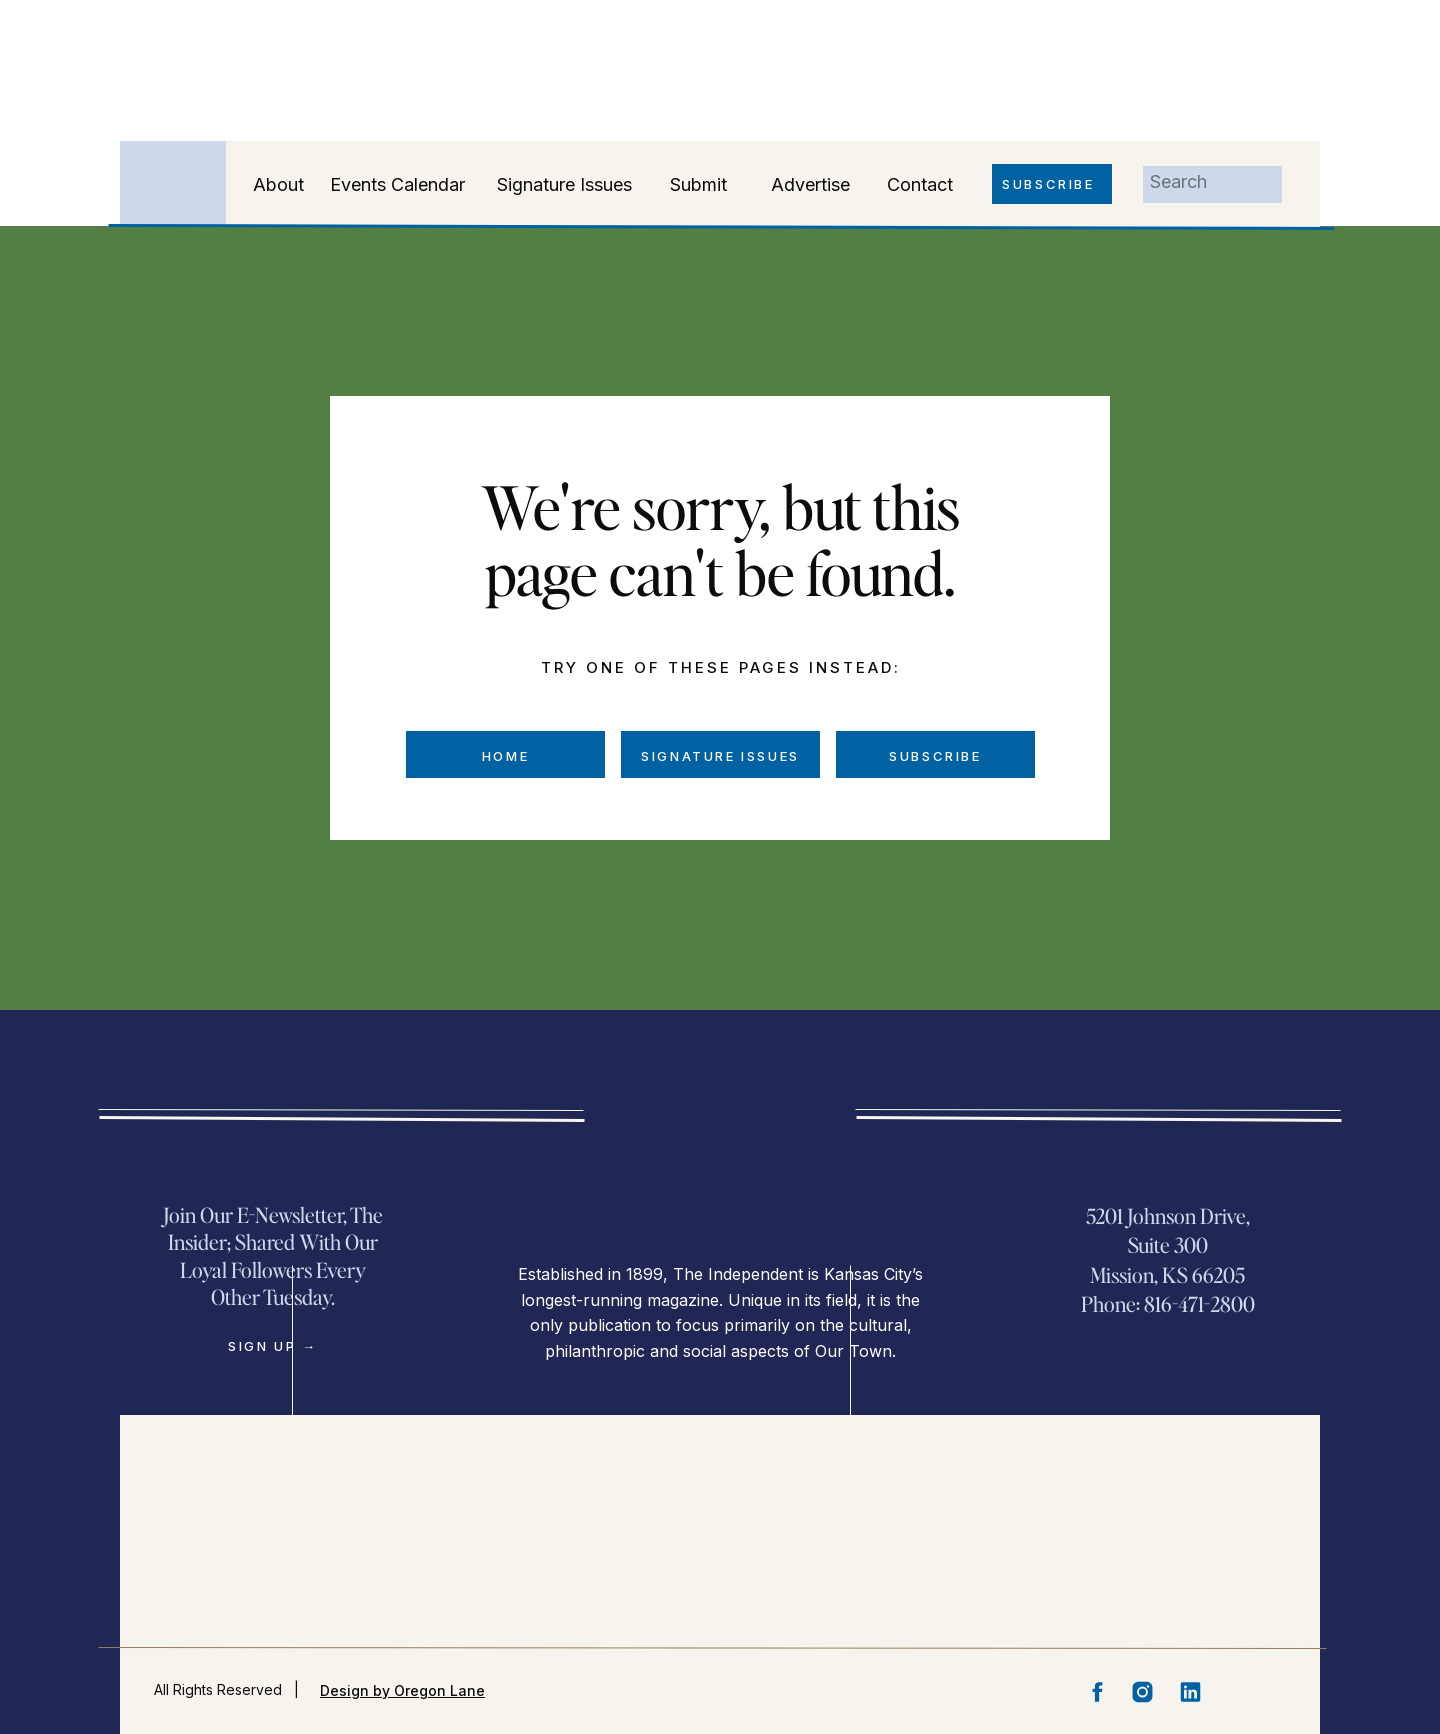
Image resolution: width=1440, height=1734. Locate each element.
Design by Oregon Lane (402, 1690)
